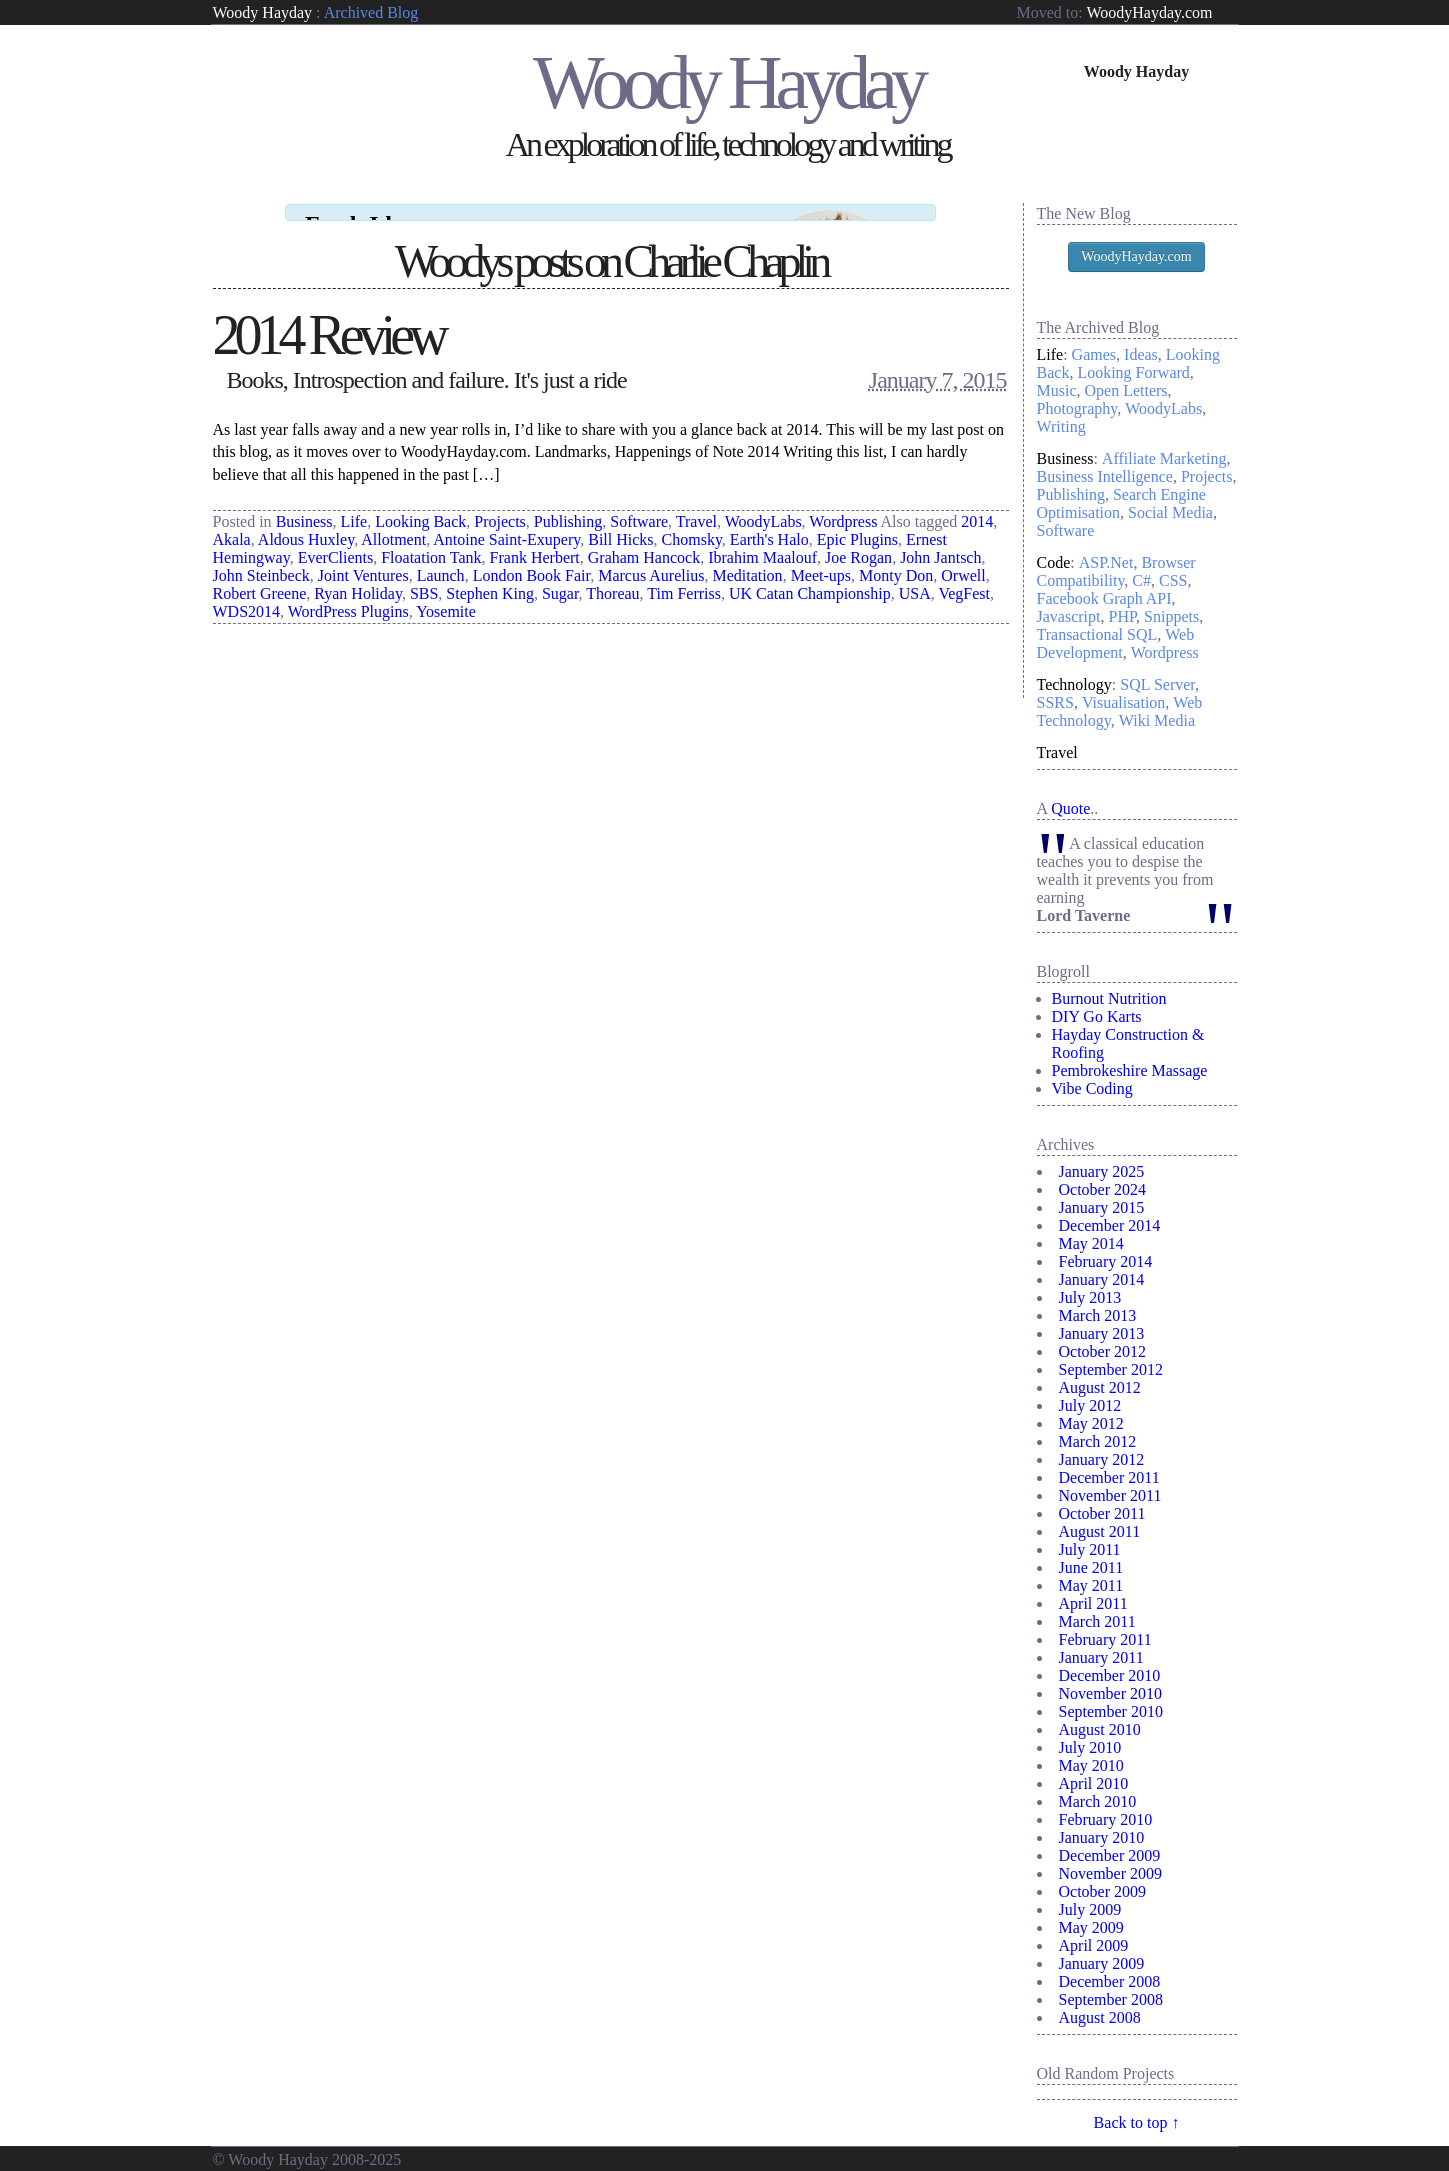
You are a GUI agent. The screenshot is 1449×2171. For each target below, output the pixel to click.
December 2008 (1110, 1981)
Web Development (1116, 643)
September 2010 (1111, 1711)
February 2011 (1105, 1639)
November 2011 (1110, 1495)
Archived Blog (371, 12)
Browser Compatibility (1116, 571)
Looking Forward (1133, 372)
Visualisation (1123, 702)
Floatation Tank (431, 539)
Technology (1074, 684)
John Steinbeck (261, 557)
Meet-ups (821, 557)
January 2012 (1102, 1459)
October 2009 (1103, 1891)
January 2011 (1101, 1657)
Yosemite (446, 593)
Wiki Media (1157, 720)
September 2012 (1111, 1369)
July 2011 (1090, 1549)
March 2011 (1097, 1621)
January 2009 (1102, 1963)
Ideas (1141, 354)
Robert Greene (260, 575)
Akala (232, 521)
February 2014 (1106, 1261)
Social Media (1170, 512)
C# (1141, 580)
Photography (1077, 408)
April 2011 (1093, 1603)
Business (304, 503)
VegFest (964, 575)
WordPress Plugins (348, 593)
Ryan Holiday (358, 575)
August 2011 (1100, 1531)
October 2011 (1102, 1513)
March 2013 (1098, 1315)
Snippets (1171, 616)
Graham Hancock (644, 539)
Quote (1070, 808)
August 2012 (1100, 1387)
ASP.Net (1106, 562)
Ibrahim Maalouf (762, 539)
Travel (696, 503)
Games (1094, 354)
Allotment (393, 521)
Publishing (568, 503)
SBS (424, 575)
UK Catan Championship (810, 575)
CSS (1173, 580)
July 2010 (1090, 1747)
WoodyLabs (763, 503)
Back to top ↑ (1137, 2122)
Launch (441, 557)
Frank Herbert (535, 539)
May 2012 (1091, 1423)
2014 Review (328, 317)
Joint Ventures (363, 557)
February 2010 (1106, 1819)
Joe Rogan (858, 539)
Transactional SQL (1097, 634)
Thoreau (612, 575)
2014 (977, 503)
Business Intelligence (1105, 476)
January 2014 (1102, 1279)
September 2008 (1111, 1999)
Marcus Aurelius (651, 557)
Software (639, 503)
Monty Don (896, 557)
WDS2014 (247, 593)
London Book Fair (532, 557)
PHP (1122, 616)
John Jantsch (940, 539)
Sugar (560, 575)
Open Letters (1126, 390)
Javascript (1069, 616)
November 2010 (1111, 1693)
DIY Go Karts (1097, 1016)
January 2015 (1102, 1207)
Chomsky (692, 521)
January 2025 (1102, 1171)
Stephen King (490, 575)
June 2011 (1091, 1567)
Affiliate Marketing (1164, 458)
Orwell (963, 557)
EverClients (336, 539)
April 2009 (1094, 1945)
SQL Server (1157, 684)
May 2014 (1091, 1243)
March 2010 (1098, 1801)
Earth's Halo (769, 521)
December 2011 (1109, 1477)
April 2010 (1094, 1783)
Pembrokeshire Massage (1130, 1070)
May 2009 (1091, 1927)
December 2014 (1110, 1225)
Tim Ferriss (684, 575)
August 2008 (1100, 2017)
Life (354, 503)
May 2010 (1091, 1765)
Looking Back (420, 503)
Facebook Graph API (1104, 598)
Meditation (747, 557)
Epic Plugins (857, 521)
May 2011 (1091, 1585)
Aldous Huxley (306, 521)
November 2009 (1111, 1873)
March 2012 (1098, 1441)
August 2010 (1100, 1729)
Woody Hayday (263, 12)
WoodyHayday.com (1149, 12)
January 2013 (1102, 1333)
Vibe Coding (1092, 1088)
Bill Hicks (620, 521)
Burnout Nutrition (1109, 998)
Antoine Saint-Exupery (506, 521)
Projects (500, 503)
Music (1057, 390)
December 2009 (1110, 1855)
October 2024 (1103, 1189)
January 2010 (1102, 1837)
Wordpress (843, 503)
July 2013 (1090, 1297)
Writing (1061, 426)
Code (1054, 562)
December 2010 (1110, 1675)
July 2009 (1090, 1909)
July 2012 (1090, 1405)
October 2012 (1103, 1351)
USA (915, 575)
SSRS (1055, 702)
